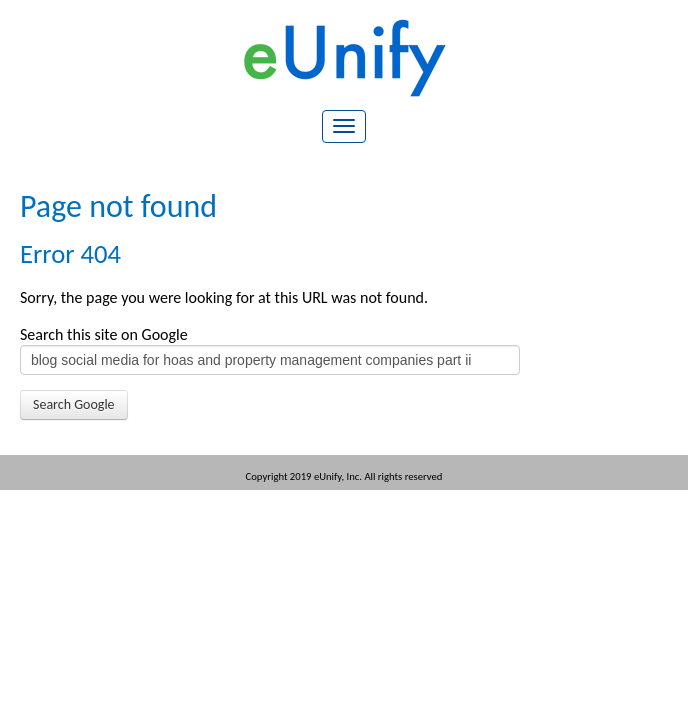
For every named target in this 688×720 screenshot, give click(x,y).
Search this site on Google (104, 334)
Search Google (74, 404)
